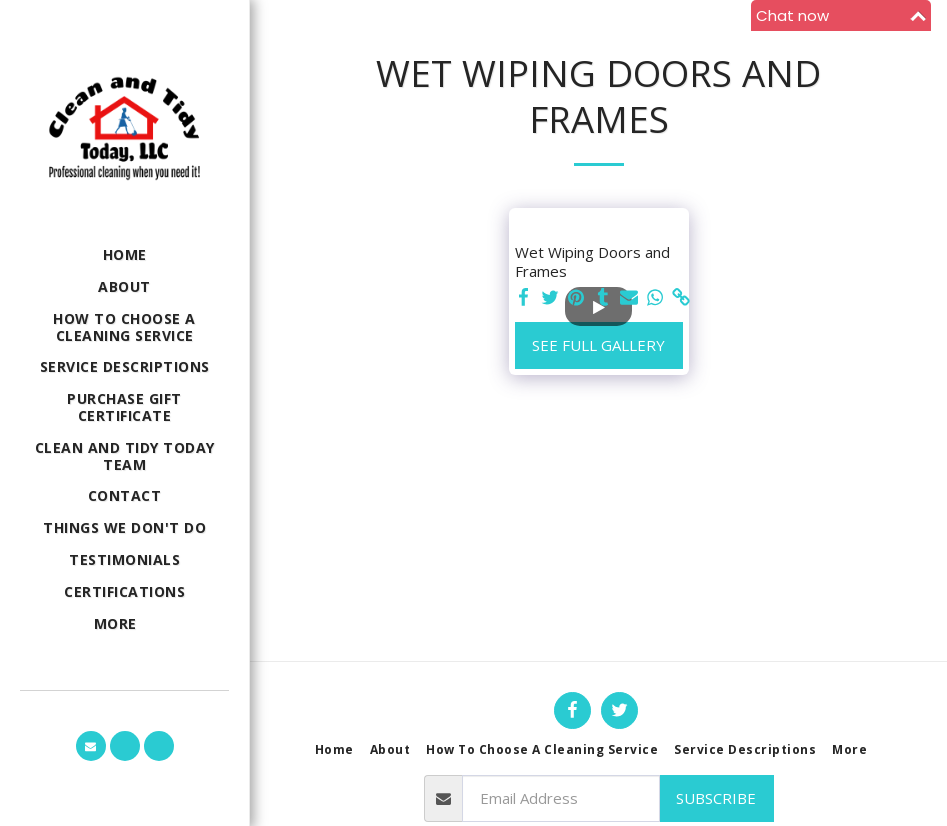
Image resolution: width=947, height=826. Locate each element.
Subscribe (716, 798)
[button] (91, 746)
